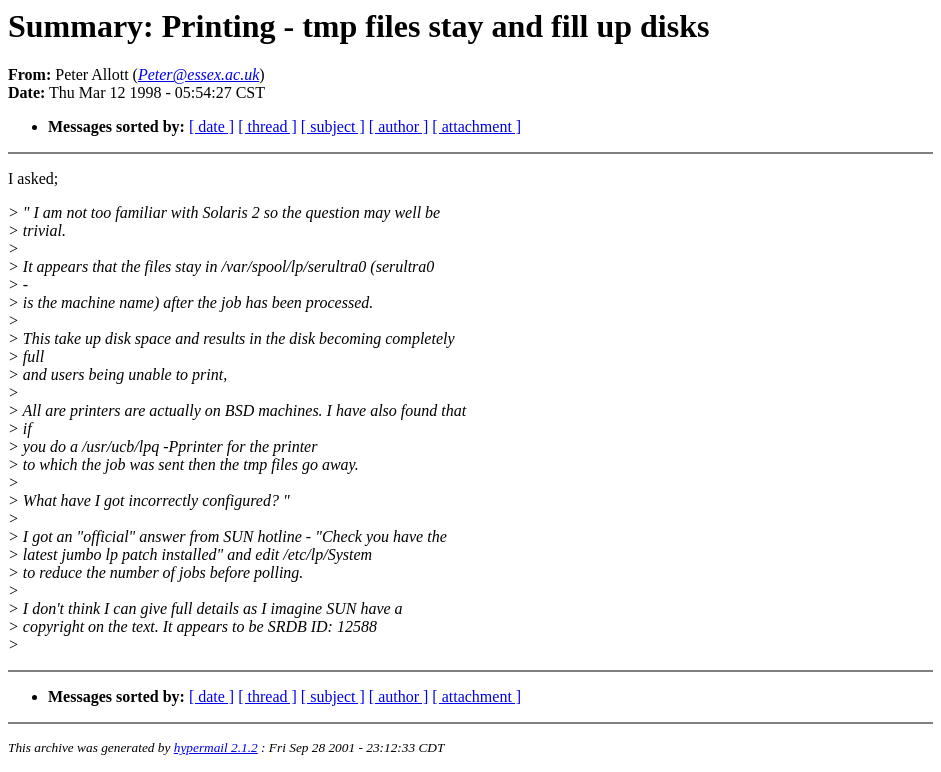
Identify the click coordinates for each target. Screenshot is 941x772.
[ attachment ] (476, 126)
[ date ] (211, 126)
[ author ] (399, 126)
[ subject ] (333, 126)
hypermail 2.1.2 (216, 747)
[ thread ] (267, 126)
